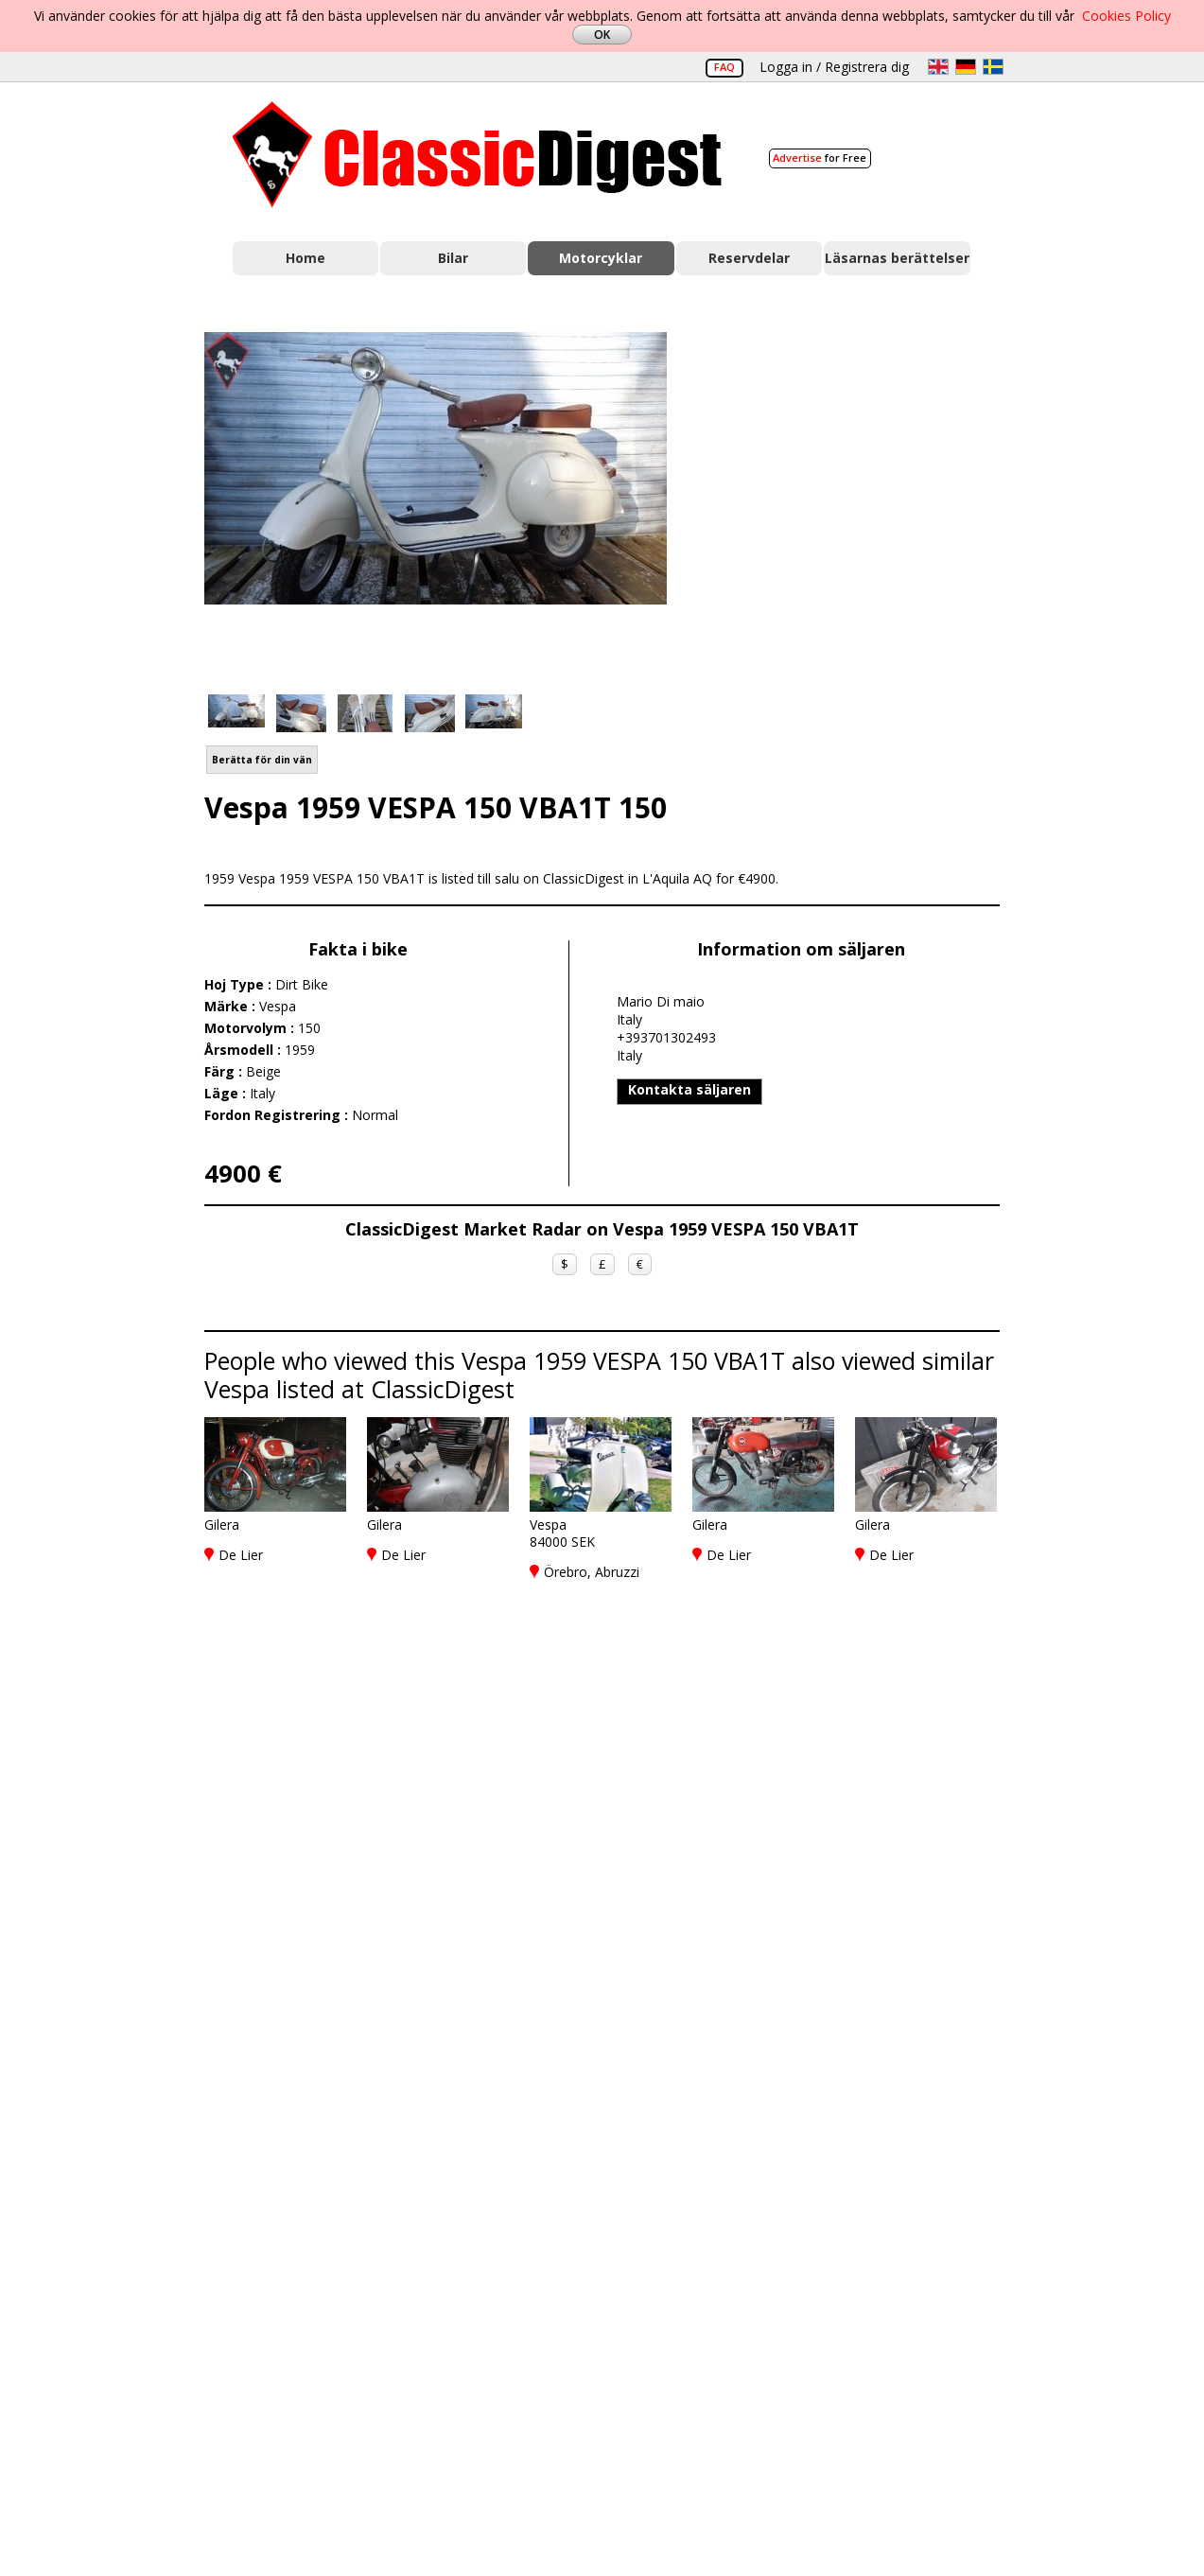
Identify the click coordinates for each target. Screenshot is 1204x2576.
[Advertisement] (853, 502)
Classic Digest (477, 154)
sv (993, 67)
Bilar (453, 258)
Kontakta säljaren (689, 1089)
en (938, 67)
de (965, 67)
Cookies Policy (1126, 16)
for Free (819, 157)
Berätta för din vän (262, 759)
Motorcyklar (600, 258)
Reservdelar (749, 258)
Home (305, 258)
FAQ (724, 67)
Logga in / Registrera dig (834, 67)
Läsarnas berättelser (897, 258)
